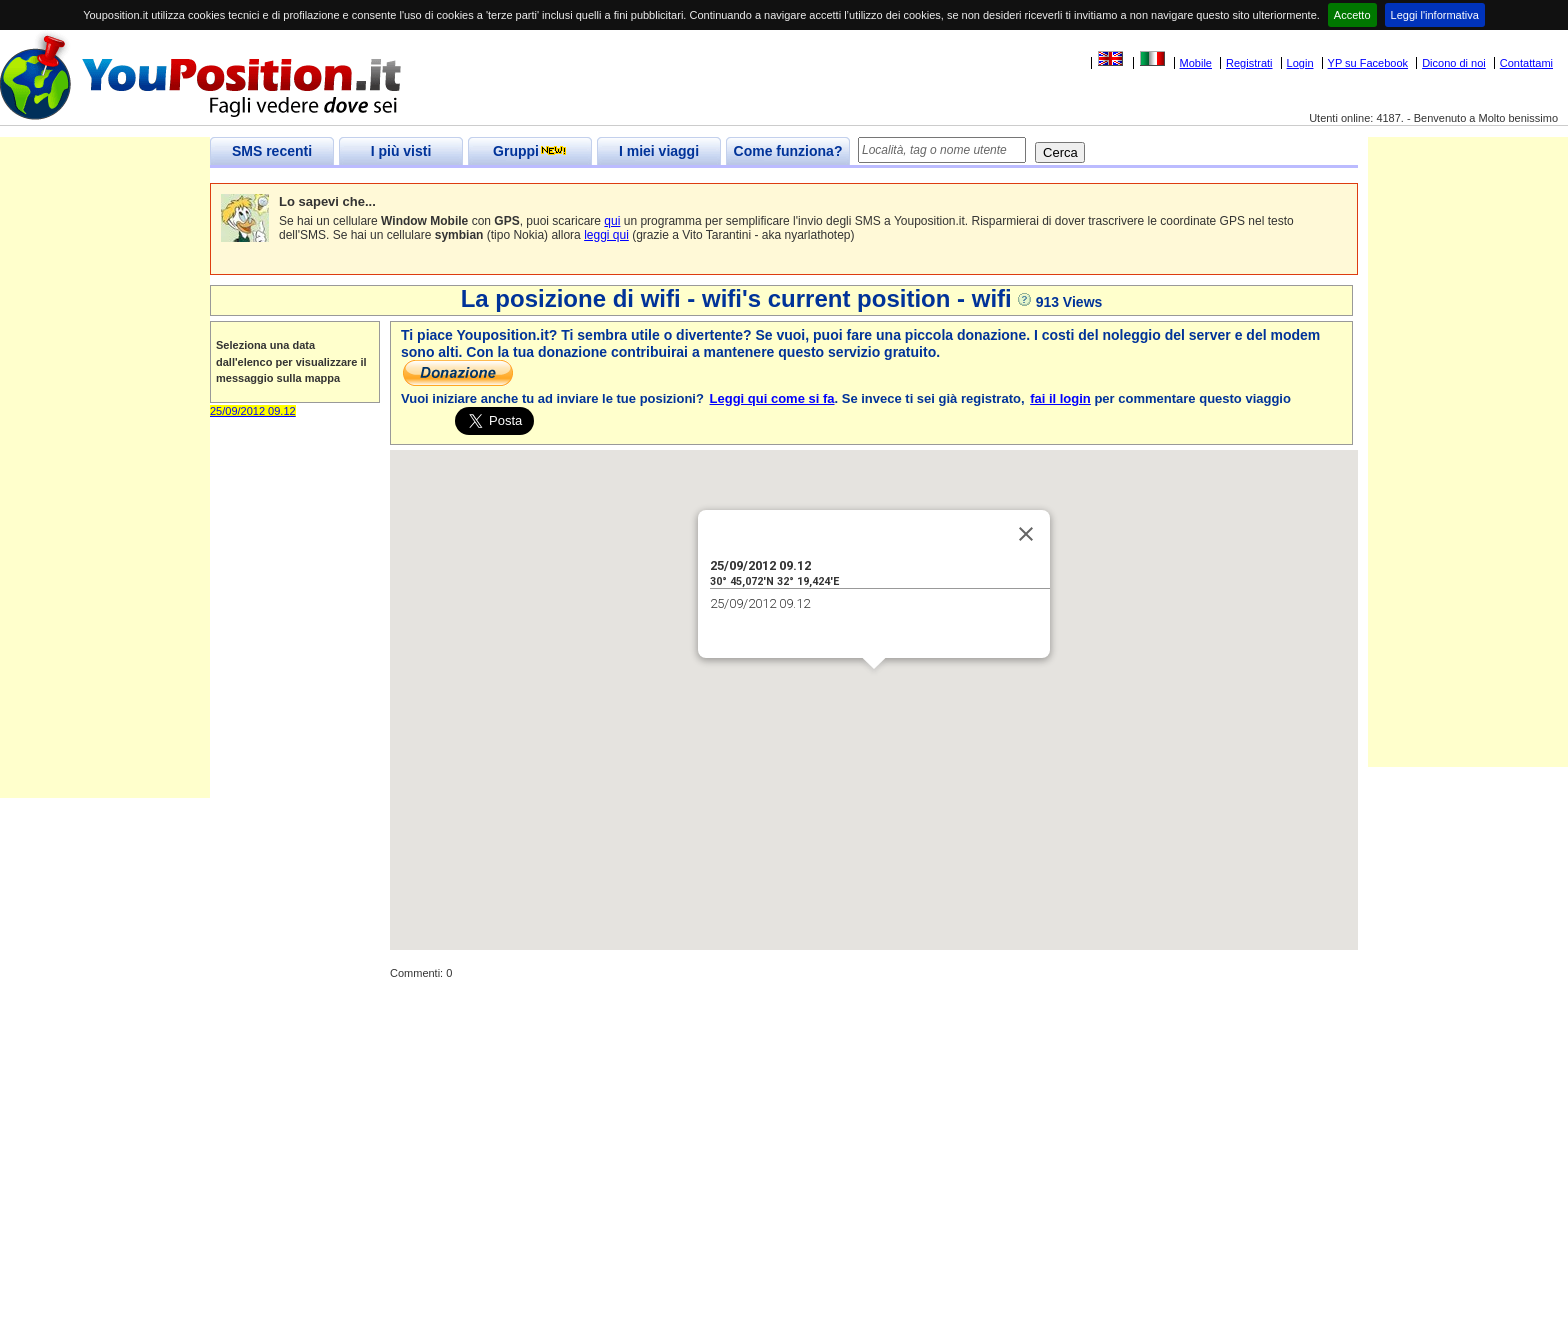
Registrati (1249, 63)
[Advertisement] (105, 498)
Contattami (1526, 63)
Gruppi (530, 151)
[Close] (1026, 534)
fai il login (1060, 398)
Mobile (1196, 63)
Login (1300, 63)
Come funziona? (788, 151)
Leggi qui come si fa (772, 398)
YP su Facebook (1368, 63)
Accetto (1352, 15)
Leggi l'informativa (1435, 15)
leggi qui (606, 235)
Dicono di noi (1454, 63)
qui (612, 221)
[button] (874, 687)
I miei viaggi (659, 151)
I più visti (401, 151)
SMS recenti (272, 151)
